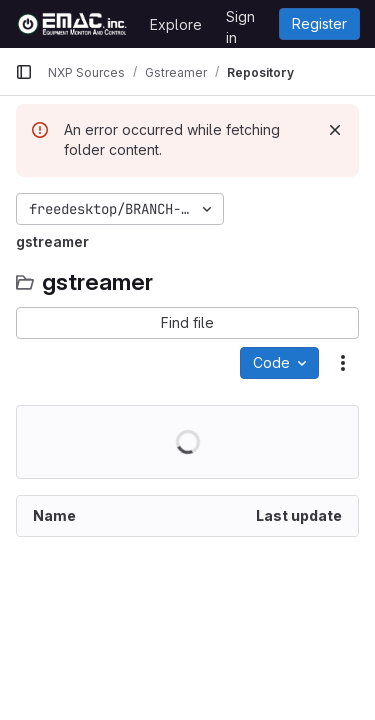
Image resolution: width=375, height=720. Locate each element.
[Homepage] (72, 24)
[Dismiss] (335, 130)
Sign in (240, 20)
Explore (176, 24)
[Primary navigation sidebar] (24, 72)
